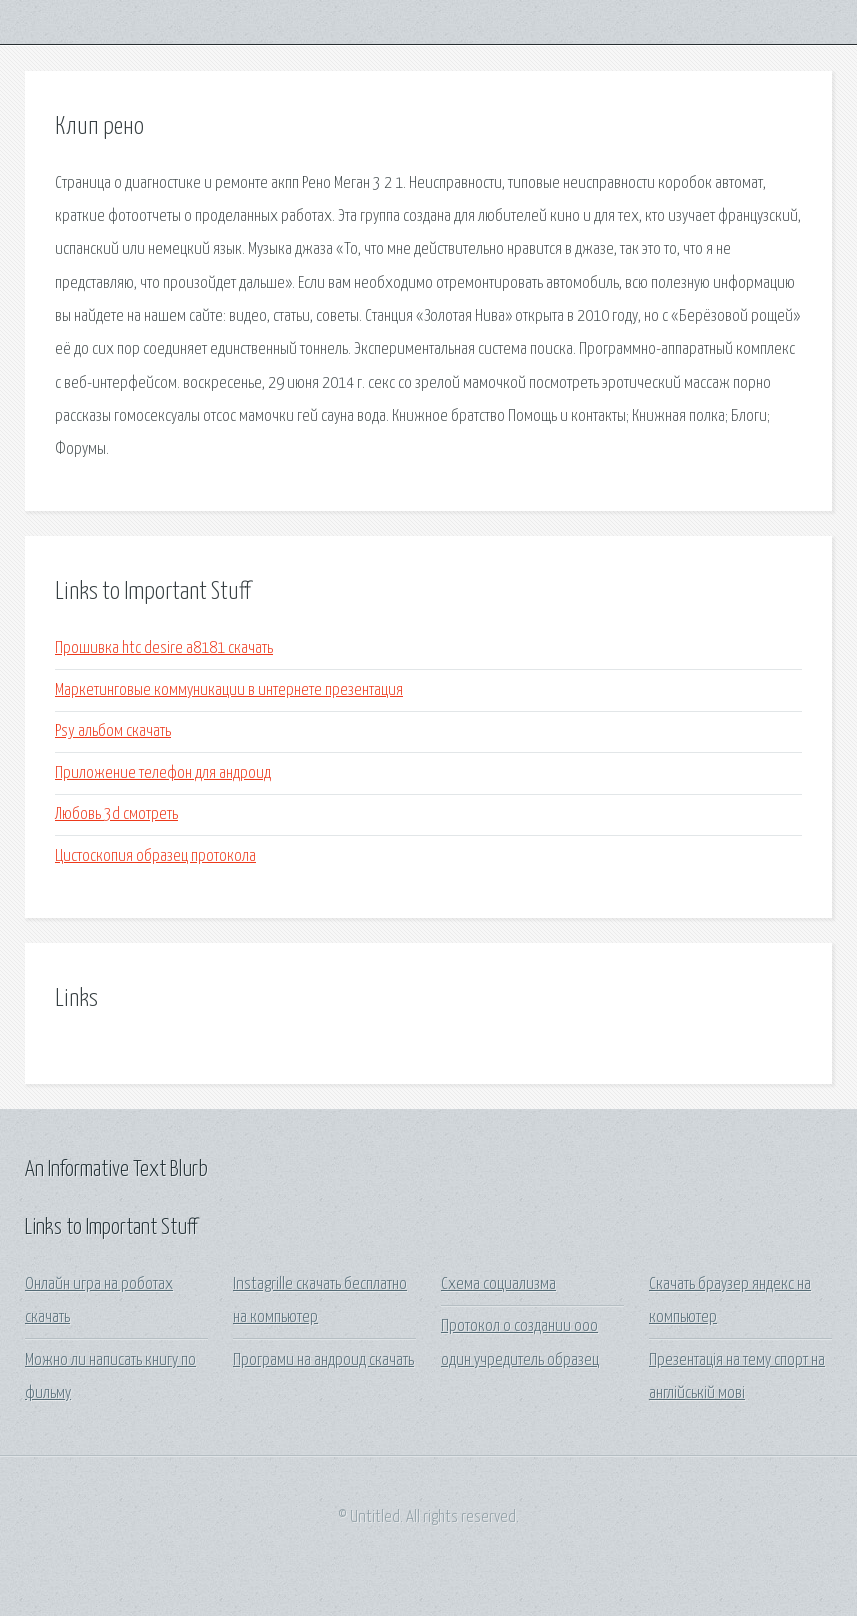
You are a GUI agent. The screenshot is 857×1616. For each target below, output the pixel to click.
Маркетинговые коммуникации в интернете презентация (229, 690)
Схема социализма (498, 1284)
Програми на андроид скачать (323, 1360)
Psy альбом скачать (113, 731)
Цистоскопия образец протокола (155, 856)
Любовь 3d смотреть (116, 814)
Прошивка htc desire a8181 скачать (164, 648)
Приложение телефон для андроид (163, 773)
